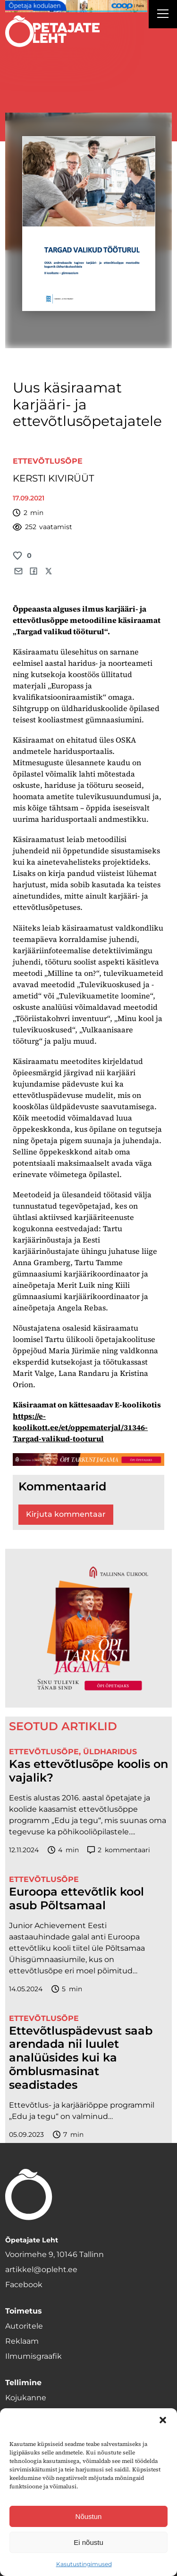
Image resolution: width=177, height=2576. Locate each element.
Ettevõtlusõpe (48, 461)
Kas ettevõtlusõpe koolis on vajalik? (88, 1771)
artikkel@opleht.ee (41, 2269)
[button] (163, 2420)
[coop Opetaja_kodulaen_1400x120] (76, 6)
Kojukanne (25, 2397)
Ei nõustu (88, 2542)
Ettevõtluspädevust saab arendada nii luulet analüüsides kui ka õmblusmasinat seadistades (80, 2058)
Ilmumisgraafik (33, 2356)
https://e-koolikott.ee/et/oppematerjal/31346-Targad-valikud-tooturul (80, 1427)
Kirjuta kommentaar (66, 1514)
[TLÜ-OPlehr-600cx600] (88, 1628)
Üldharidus (110, 1751)
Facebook (23, 2284)
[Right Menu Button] (163, 15)
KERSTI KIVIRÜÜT (53, 478)
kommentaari (118, 1850)
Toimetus (23, 2310)
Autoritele (24, 2326)
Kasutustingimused (84, 2564)
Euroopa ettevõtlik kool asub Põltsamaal (76, 1898)
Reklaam (22, 2341)
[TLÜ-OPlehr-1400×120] (88, 1459)
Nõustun (89, 2516)
